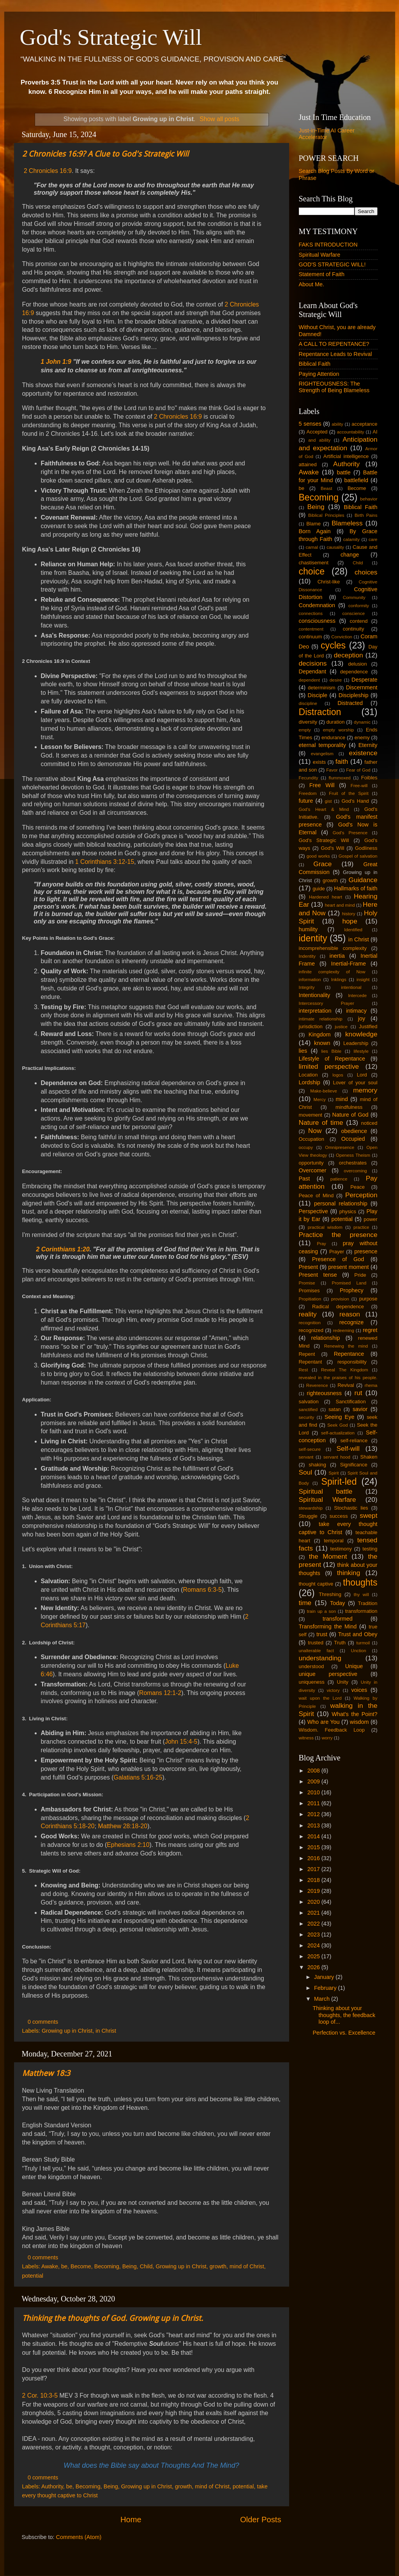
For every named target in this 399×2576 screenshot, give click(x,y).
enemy (362, 737)
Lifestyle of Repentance (332, 1058)
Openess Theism (353, 1155)
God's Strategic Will (111, 37)
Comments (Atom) (79, 2537)
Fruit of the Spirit (348, 793)
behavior (368, 499)
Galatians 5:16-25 (138, 1777)
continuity (353, 629)
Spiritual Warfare (320, 255)
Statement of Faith (322, 274)
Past (304, 1178)
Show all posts (219, 119)
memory (365, 1090)
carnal (312, 547)
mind (342, 1099)
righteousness (324, 1393)
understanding (320, 1658)
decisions (313, 663)
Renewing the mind (346, 1346)
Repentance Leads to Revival (335, 354)
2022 (314, 1924)
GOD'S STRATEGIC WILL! (332, 264)
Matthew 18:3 (46, 2073)
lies (303, 1051)
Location (308, 1075)
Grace (322, 864)
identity (313, 938)
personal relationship (340, 1203)
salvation (309, 1401)
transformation (361, 1611)
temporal (333, 1540)
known (322, 1043)
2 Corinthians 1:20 (63, 1249)
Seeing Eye (340, 1417)
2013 (314, 1825)
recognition (310, 1322)
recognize (351, 1322)
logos (337, 1075)
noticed (369, 1123)
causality (335, 547)
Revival (345, 1385)
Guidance (363, 880)
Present (308, 1267)
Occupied (353, 1139)
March (322, 1999)
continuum (310, 637)
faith (341, 761)
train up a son (321, 1611)
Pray (321, 1243)
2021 (314, 1913)
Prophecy (352, 1290)
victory (333, 1690)
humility (308, 929)
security (306, 1417)
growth (218, 2266)
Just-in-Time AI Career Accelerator (327, 133)
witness (306, 1738)
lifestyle (360, 1051)
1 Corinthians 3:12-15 (104, 861)
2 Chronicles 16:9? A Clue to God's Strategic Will (105, 154)
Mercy (320, 1099)
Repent (307, 1354)
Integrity (307, 987)
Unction (358, 1650)
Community (354, 597)
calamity (351, 539)
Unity (342, 1682)
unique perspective (328, 1674)
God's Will (332, 848)
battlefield (356, 480)
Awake (49, 2266)
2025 (314, 1956)
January (324, 1977)
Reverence (317, 1385)
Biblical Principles (326, 515)
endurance (333, 737)
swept (368, 1515)
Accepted (317, 432)
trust (321, 1634)
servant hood (336, 1457)
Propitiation (310, 1299)
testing (369, 1549)
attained (308, 464)
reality (308, 1314)
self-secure (310, 1449)
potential (32, 2276)
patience (339, 1179)
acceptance (364, 424)
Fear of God (358, 770)
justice (341, 1026)
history (348, 913)
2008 (314, 1770)
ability (337, 424)
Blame (313, 524)
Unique (354, 1666)
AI (375, 432)
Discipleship (354, 695)
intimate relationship (321, 1019)
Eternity (368, 745)
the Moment (328, 1556)
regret (370, 1330)
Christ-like (329, 582)
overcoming (355, 1170)
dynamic (362, 722)
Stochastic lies (351, 1508)
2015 (314, 1847)
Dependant (312, 671)
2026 (314, 1967)
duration (336, 722)
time (305, 1603)
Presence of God (338, 1259)
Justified (368, 1026)
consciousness (317, 621)
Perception (361, 1195)
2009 (314, 1781)
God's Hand (355, 801)
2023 (314, 1934)
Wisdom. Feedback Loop (332, 1730)
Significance (353, 1465)
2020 (314, 1902)
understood (311, 1666)
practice (361, 1227)
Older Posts (260, 2519)
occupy (306, 1147)
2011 (314, 1803)
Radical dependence (338, 1306)
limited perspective (329, 1066)
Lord (362, 1075)
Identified (353, 929)
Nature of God (350, 1115)
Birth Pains (366, 515)
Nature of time (321, 1122)
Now (315, 1131)
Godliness (366, 848)
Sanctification (351, 1401)
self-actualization (338, 1433)
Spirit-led (339, 1482)
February (326, 1988)
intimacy (356, 1011)
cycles (333, 645)
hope (349, 921)
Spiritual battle (326, 1491)
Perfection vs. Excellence (343, 2033)
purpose (368, 1299)
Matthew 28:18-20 (122, 1826)
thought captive (316, 1584)
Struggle (308, 1516)
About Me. (312, 284)
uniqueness (312, 1682)
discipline (308, 703)
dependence (354, 672)
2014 (314, 1836)
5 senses (310, 424)
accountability (350, 432)
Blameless (347, 523)
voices (359, 1690)
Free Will (322, 785)
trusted (315, 1643)
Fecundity (308, 777)
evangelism (322, 753)
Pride (360, 1275)
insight (363, 979)
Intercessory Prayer (326, 1003)
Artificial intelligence (346, 456)
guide (318, 889)
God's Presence (350, 832)
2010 (314, 1792)
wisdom (359, 1722)
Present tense (318, 1275)
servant (306, 1457)
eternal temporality (322, 745)
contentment (311, 629)
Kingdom (320, 1034)
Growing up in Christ (67, 2031)
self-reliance (353, 1440)
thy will (361, 1594)
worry (326, 1738)
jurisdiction (311, 1026)
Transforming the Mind (328, 1626)
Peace (357, 1187)
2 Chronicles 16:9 (48, 170)
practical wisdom (325, 1227)
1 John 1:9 (56, 361)
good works (318, 856)
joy (361, 1018)
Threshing (330, 1594)
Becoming (106, 2266)
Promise (307, 1283)
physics (347, 1211)
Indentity (307, 956)
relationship (325, 1338)
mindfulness (348, 1107)
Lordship (309, 1082)
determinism (321, 688)
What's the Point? (354, 1714)
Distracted (350, 703)
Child (146, 2266)
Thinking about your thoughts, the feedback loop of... (343, 2015)
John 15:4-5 (181, 1741)
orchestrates (353, 1163)
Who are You (323, 1722)
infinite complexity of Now (332, 971)
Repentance (349, 1354)
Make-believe (323, 1091)
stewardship (311, 1508)
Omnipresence (339, 1147)
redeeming (343, 1330)
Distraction (320, 712)
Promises (309, 1290)
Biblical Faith (315, 364)
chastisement (313, 563)
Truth (340, 1643)
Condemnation (317, 605)
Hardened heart (325, 897)
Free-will (359, 785)
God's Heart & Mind (324, 809)
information (310, 979)
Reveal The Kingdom (344, 1369)
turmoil (363, 1642)
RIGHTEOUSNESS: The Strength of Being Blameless (334, 387)
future (306, 801)
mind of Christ (247, 2266)
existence (363, 753)
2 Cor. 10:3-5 (40, 2395)
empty (305, 730)
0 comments (43, 2022)
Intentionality (314, 995)
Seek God (337, 1425)
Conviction (341, 636)
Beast (326, 488)
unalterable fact (316, 1650)
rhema (371, 1385)
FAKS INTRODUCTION (328, 244)
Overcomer (313, 1170)
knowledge (361, 1034)
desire (336, 680)
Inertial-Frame (348, 963)
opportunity (311, 1163)
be (64, 2266)
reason (349, 1314)
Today (337, 1603)
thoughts (360, 1582)
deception (348, 655)
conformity (358, 605)
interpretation (315, 1011)
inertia (337, 956)
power (370, 1219)
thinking (348, 1573)
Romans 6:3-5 (202, 1589)
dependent (309, 680)
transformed (338, 1619)
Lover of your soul (355, 1082)
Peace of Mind (316, 1195)
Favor (331, 770)
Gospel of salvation (358, 856)
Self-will (347, 1448)
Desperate (364, 680)
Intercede (357, 995)
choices (366, 572)
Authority (52, 2486)
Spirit (333, 1473)
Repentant (310, 1362)
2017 (314, 1869)
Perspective (313, 1211)
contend (358, 621)
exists (319, 762)
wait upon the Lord (320, 1698)
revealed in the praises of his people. (338, 1377)
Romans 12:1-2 (160, 1693)
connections (311, 613)
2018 (314, 1880)
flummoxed (339, 777)
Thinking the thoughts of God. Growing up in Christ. (112, 2318)
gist (328, 801)
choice (312, 571)
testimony (341, 1549)
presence (365, 1251)
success (339, 1516)
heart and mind (340, 905)
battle (344, 472)
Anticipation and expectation (338, 443)
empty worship (338, 730)
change (350, 554)
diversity (308, 722)
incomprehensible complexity (333, 948)
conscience (354, 613)
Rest (303, 1369)
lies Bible (331, 1051)
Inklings (338, 979)
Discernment (362, 687)
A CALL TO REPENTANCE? (334, 344)
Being (129, 2266)
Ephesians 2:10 (128, 1844)
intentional (351, 987)
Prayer (336, 1252)
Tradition (368, 1603)
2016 (314, 1858)
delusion (357, 664)
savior (360, 1409)
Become (81, 2266)
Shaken (369, 1457)
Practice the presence (338, 1235)
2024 (314, 1945)
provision (340, 1299)
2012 (314, 1814)
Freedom (308, 793)
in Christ (105, 2031)
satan (334, 1409)
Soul (305, 1472)
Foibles (369, 778)
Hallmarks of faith (355, 888)
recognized (311, 1330)
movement (310, 1115)
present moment (348, 1267)
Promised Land (349, 1283)
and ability (319, 440)
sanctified (308, 1409)
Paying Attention (319, 374)
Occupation (312, 1139)
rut (358, 1393)
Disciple (317, 695)
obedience (354, 1131)
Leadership (355, 1043)
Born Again (315, 531)
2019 (314, 1891)
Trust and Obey (358, 1634)
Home (130, 2519)
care (373, 539)
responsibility (352, 1362)
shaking (317, 1465)
